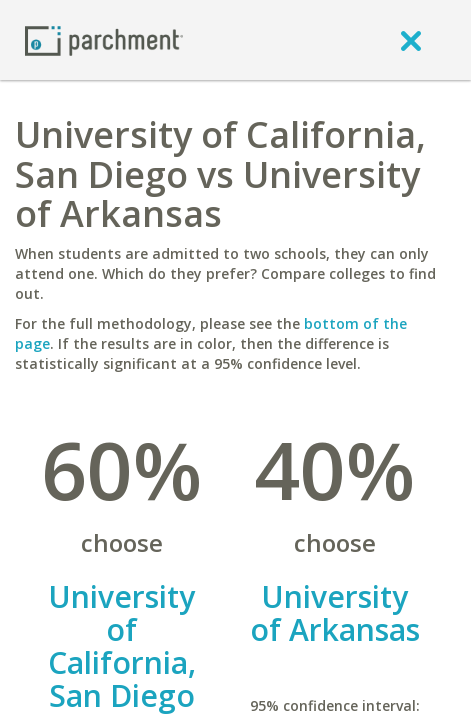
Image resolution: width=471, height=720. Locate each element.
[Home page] (104, 39)
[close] (411, 40)
